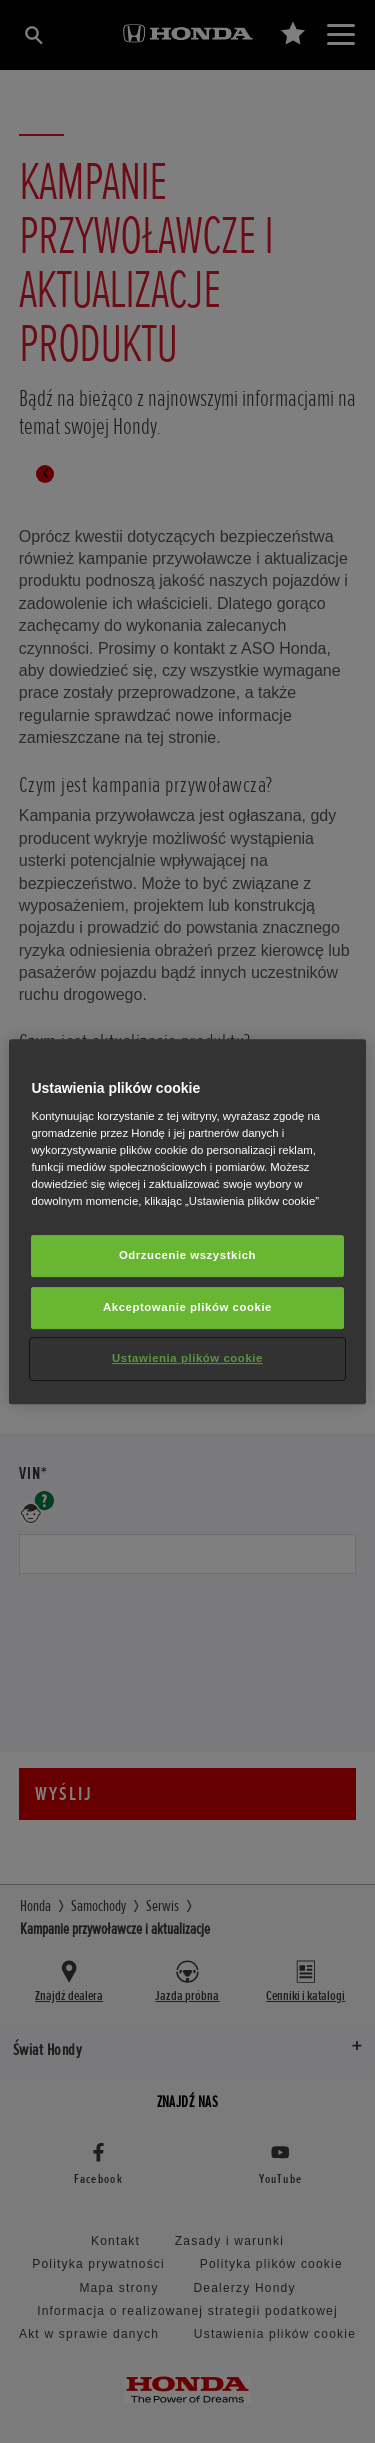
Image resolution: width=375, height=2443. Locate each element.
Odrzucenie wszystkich (187, 1256)
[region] (187, 1222)
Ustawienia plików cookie (187, 1358)
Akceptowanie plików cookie (187, 1308)
